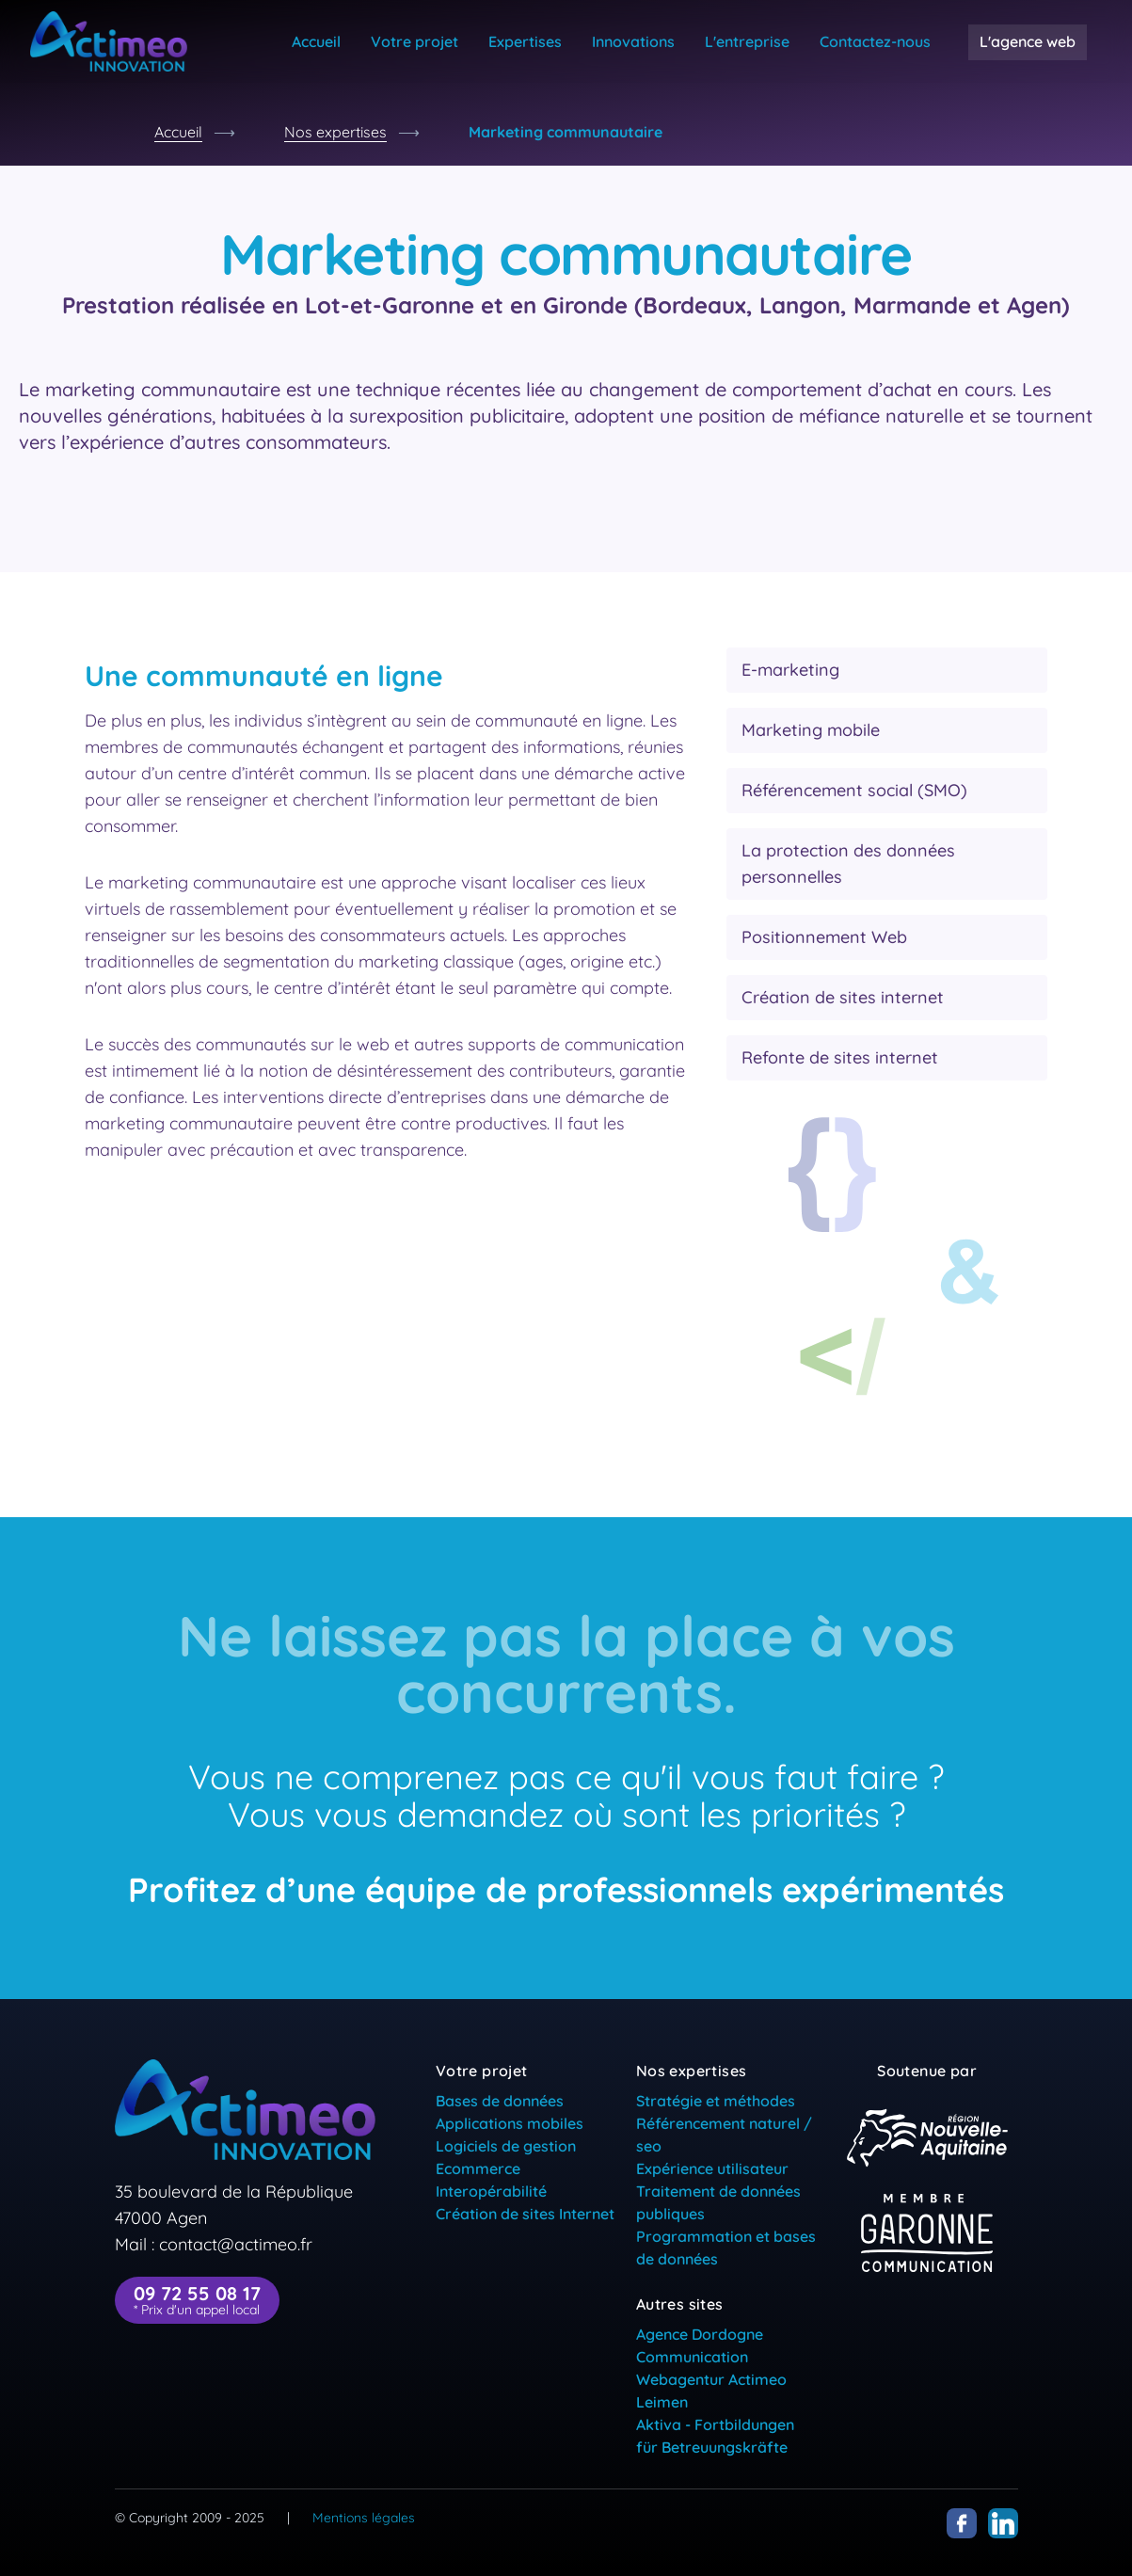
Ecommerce (478, 2168)
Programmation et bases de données (726, 2247)
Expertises (525, 41)
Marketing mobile (810, 730)
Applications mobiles (509, 2123)
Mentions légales (363, 2517)
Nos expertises (335, 131)
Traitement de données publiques (718, 2202)
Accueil (316, 41)
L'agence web (1028, 41)
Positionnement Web (824, 937)
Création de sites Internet (525, 2213)
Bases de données (500, 2100)
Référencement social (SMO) (854, 790)
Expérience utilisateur (712, 2168)
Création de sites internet (842, 997)
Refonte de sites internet (839, 1057)
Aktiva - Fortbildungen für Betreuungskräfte (715, 2435)
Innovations (633, 41)
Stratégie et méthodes (715, 2100)
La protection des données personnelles (848, 864)
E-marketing (790, 669)
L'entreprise (747, 41)
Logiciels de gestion (506, 2145)
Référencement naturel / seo (724, 2134)
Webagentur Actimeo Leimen (711, 2390)
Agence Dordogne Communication (699, 2345)
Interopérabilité (491, 2191)
